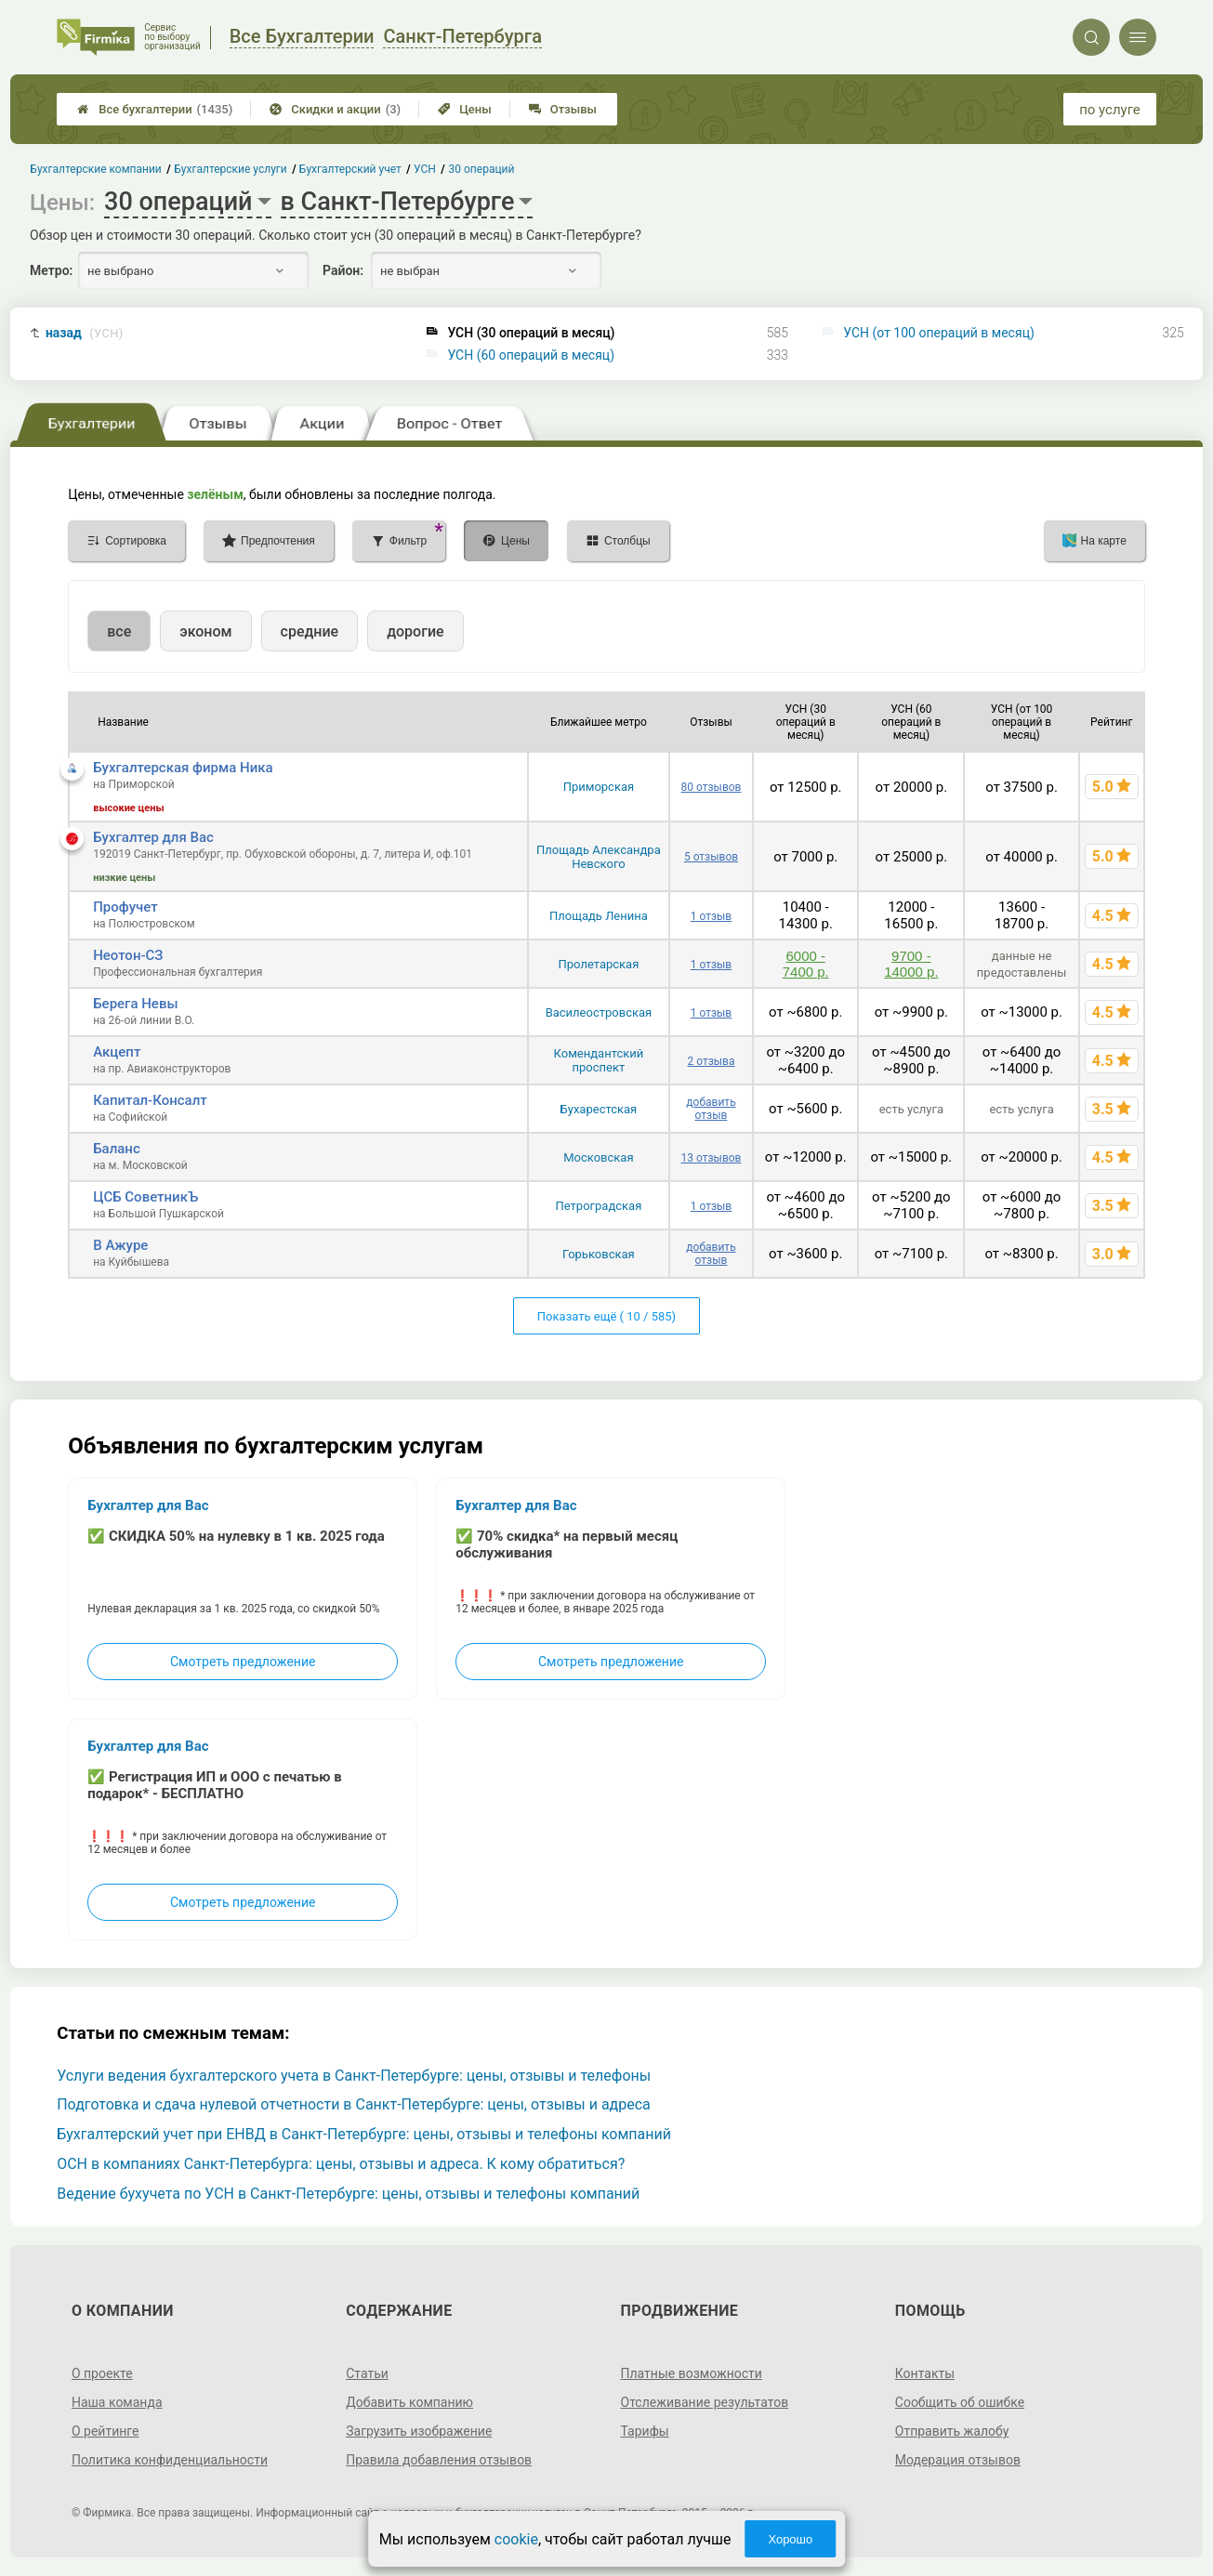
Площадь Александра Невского (598, 857)
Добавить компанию (409, 2402)
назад (85, 333)
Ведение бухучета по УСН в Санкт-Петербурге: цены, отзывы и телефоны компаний (348, 2193)
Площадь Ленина (598, 916)
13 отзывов (711, 1157)
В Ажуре (120, 1245)
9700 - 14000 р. (911, 963)
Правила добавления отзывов (439, 2459)
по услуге (1109, 109)
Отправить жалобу (952, 2431)
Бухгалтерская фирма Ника (183, 767)
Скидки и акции (335, 109)
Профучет (125, 907)
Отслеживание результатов (705, 2402)
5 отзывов (711, 856)
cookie (516, 2539)
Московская (598, 1157)
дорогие (415, 631)
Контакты (925, 2373)
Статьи (367, 2373)
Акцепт (116, 1052)
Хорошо (790, 2539)
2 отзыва (710, 1061)
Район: (343, 270)
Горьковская (598, 1254)
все (119, 631)
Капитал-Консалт (150, 1100)
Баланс (116, 1148)
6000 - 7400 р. (806, 963)
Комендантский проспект (599, 1060)
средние (310, 631)
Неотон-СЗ (128, 955)
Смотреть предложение (242, 1661)
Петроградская (599, 1206)
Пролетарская (599, 964)
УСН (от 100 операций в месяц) (939, 332)
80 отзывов (711, 787)
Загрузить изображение (419, 2431)
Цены (465, 109)
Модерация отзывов (958, 2459)
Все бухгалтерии (154, 109)
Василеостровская (599, 1012)
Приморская (598, 787)
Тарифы (645, 2431)
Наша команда (117, 2402)
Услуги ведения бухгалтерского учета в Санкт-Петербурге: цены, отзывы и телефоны (354, 2075)
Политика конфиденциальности (170, 2459)
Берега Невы (135, 1003)
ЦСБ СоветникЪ (145, 1197)
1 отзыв (711, 916)
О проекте (102, 2373)
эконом (205, 631)
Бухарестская (599, 1109)
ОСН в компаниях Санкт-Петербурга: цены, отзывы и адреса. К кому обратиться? (341, 2164)
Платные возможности (691, 2373)
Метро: (51, 270)
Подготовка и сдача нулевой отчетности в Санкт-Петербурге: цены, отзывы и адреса (354, 2104)
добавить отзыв (710, 1109)
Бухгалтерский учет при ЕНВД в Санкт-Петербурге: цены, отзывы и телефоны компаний (364, 2134)
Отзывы (563, 109)
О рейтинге (105, 2431)
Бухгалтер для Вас (153, 837)
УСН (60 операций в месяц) (530, 354)
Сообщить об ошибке (959, 2402)
